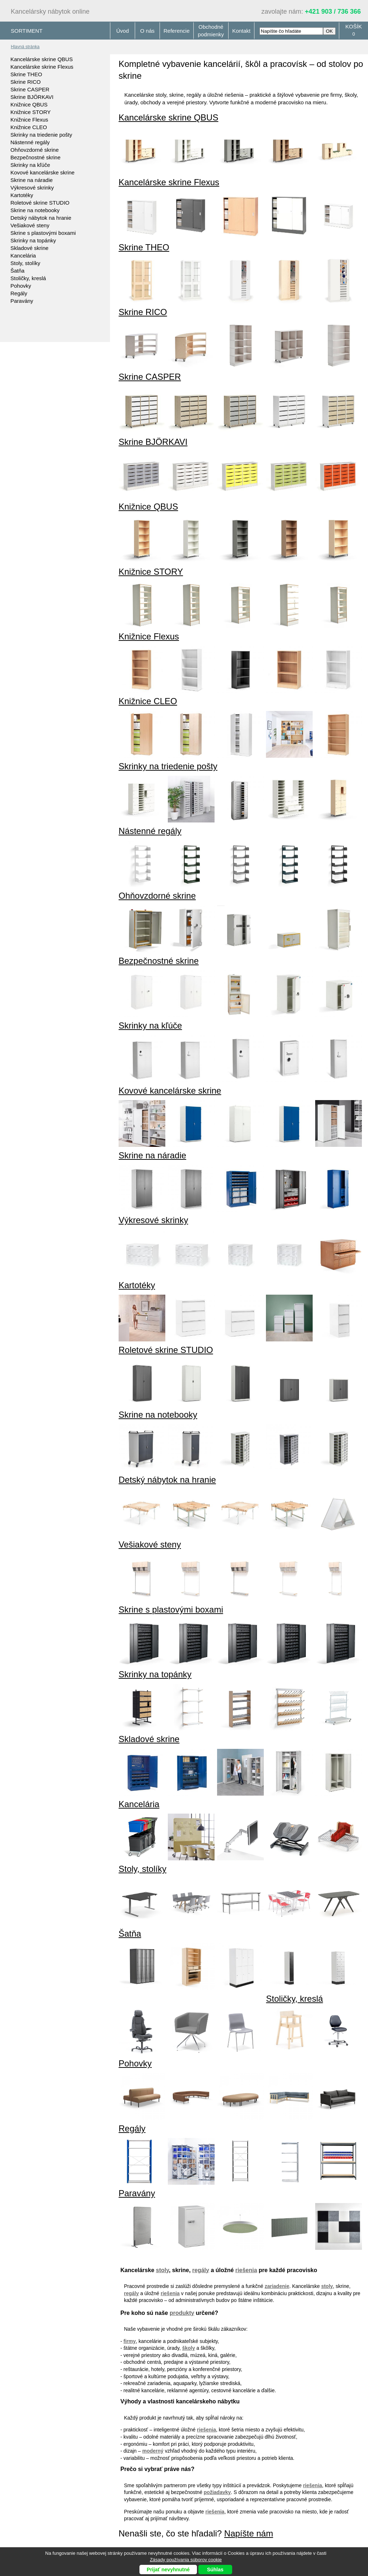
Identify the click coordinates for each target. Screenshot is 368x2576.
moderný (153, 2451)
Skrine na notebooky (35, 210)
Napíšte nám (248, 2533)
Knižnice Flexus (29, 120)
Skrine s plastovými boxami (43, 233)
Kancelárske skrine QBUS (41, 59)
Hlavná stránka (25, 46)
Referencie (177, 31)
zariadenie (276, 2286)
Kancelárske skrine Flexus (41, 67)
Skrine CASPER (29, 89)
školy (188, 2348)
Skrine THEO (26, 74)
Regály (18, 293)
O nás (147, 31)
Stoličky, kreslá (28, 278)
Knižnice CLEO (28, 127)
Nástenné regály (30, 142)
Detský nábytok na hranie (40, 218)
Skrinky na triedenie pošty (41, 135)
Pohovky (20, 286)
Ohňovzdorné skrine (34, 150)
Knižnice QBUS (28, 104)
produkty (182, 2313)
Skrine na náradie (31, 180)
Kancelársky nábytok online (50, 11)
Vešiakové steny (29, 225)
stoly (162, 2270)
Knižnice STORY (30, 112)
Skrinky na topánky (33, 240)
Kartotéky (21, 195)
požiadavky (217, 2492)
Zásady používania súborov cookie (186, 2559)
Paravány (21, 301)
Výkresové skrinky (32, 187)
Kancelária (23, 255)
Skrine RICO (25, 82)
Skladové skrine (29, 248)
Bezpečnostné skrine (35, 157)
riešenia (246, 2270)
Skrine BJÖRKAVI (32, 97)
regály (200, 2270)
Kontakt (241, 31)
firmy (130, 2341)
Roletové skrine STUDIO (39, 203)
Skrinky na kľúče (30, 165)
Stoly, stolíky (25, 263)
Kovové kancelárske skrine (42, 172)
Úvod (122, 31)
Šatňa (17, 271)
